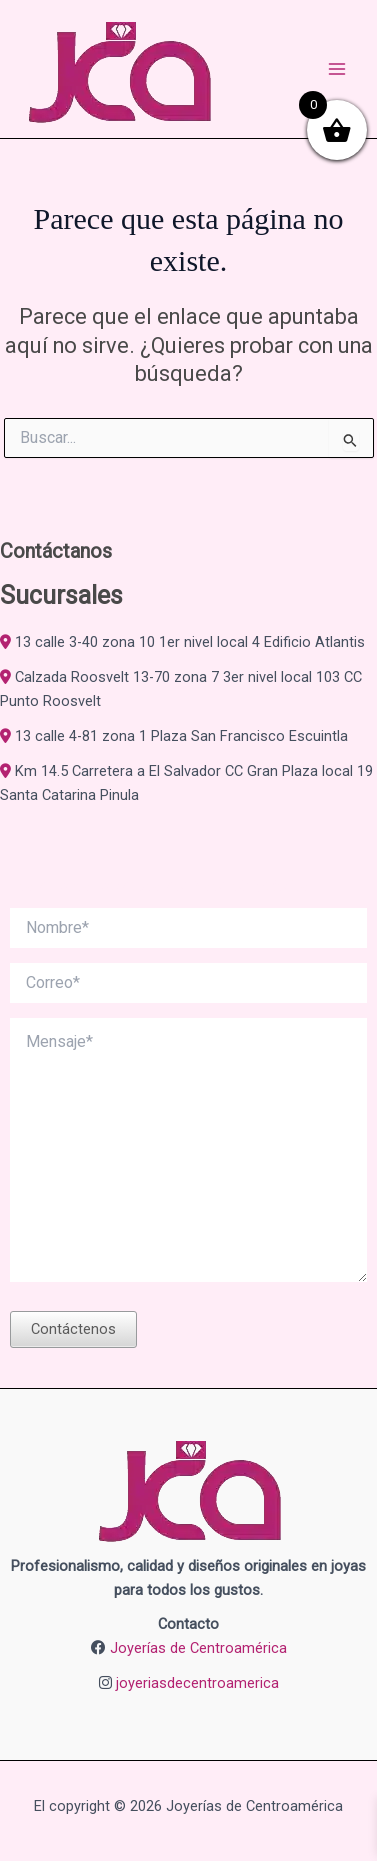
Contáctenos (73, 1329)
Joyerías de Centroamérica (198, 1648)
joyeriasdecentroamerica (197, 1683)
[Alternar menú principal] (337, 69)
